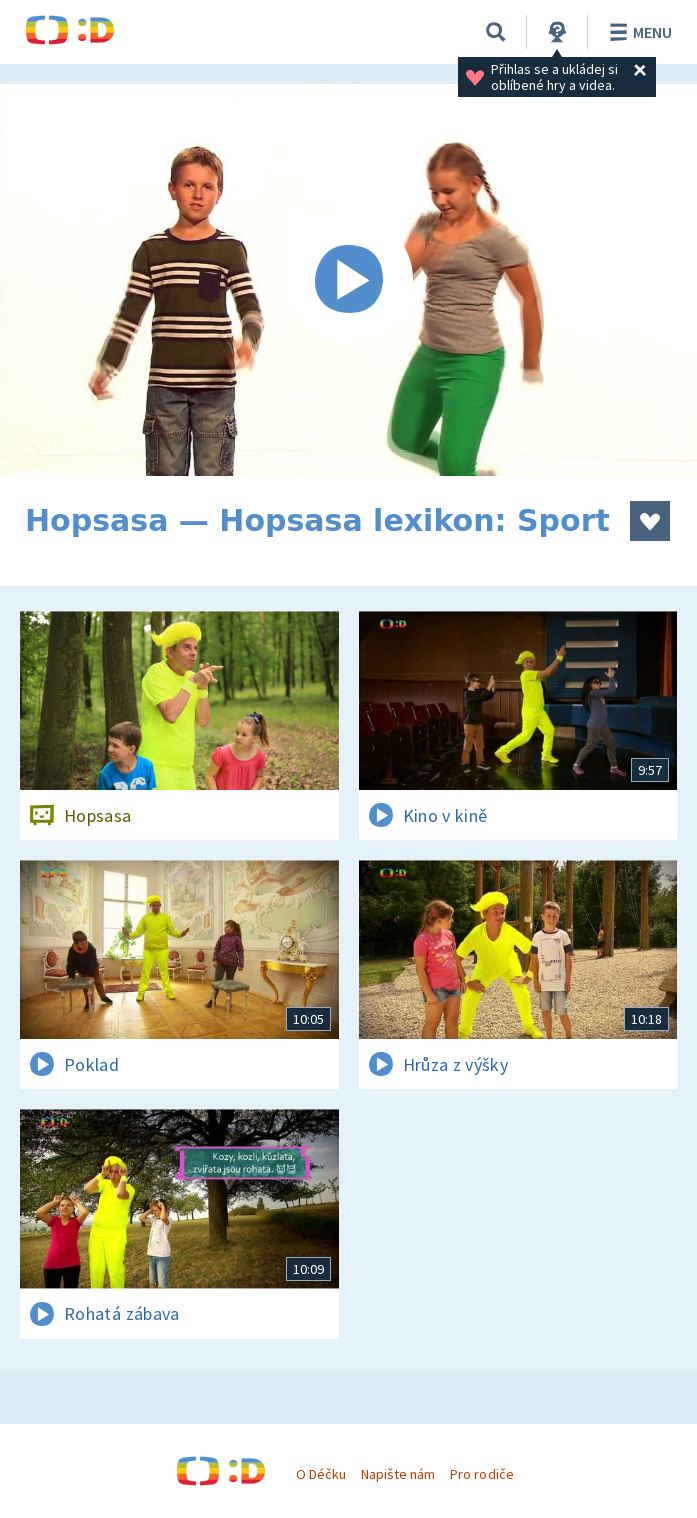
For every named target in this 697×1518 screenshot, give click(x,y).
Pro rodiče (481, 1474)
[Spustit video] (348, 280)
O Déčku (321, 1474)
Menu (637, 32)
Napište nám (398, 1474)
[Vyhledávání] (496, 32)
